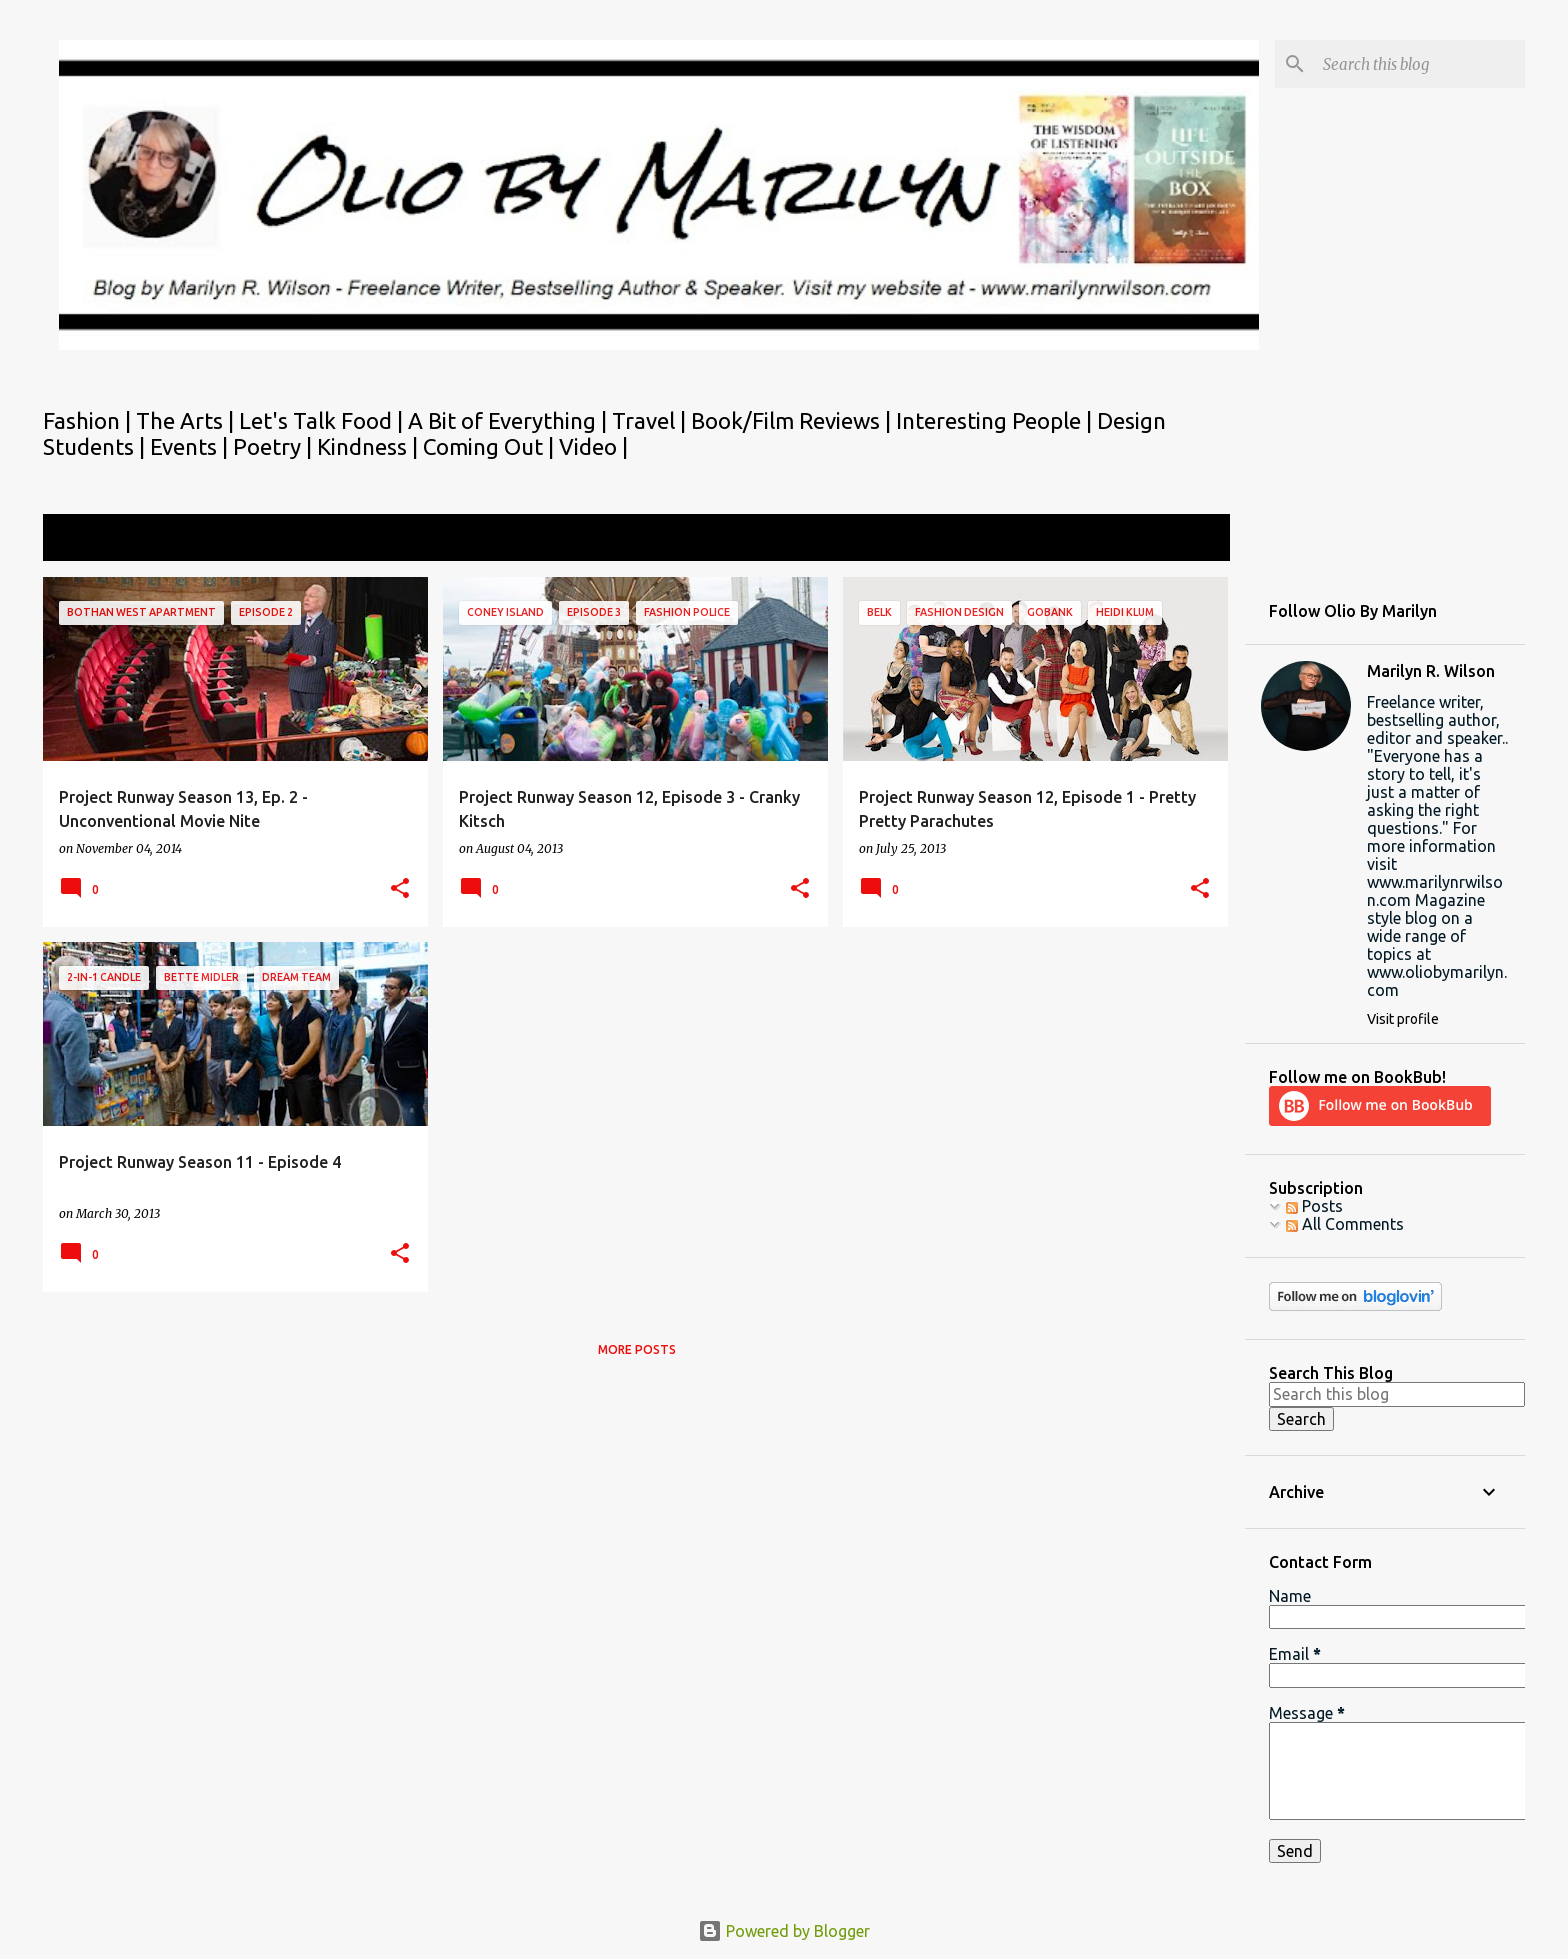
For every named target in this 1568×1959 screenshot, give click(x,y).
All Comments (1345, 1224)
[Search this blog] (1420, 64)
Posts (1314, 1206)
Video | (593, 446)
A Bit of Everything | (510, 420)
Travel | (651, 420)
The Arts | (187, 420)
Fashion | (89, 420)
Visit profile (1403, 1019)
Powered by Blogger (784, 1931)
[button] (400, 889)
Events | (191, 446)
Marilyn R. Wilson (1431, 671)
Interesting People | (996, 420)
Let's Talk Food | (323, 420)
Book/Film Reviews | (793, 420)
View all (1188, 539)
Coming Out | (491, 446)
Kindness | (370, 446)
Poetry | (275, 446)
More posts (637, 1349)
